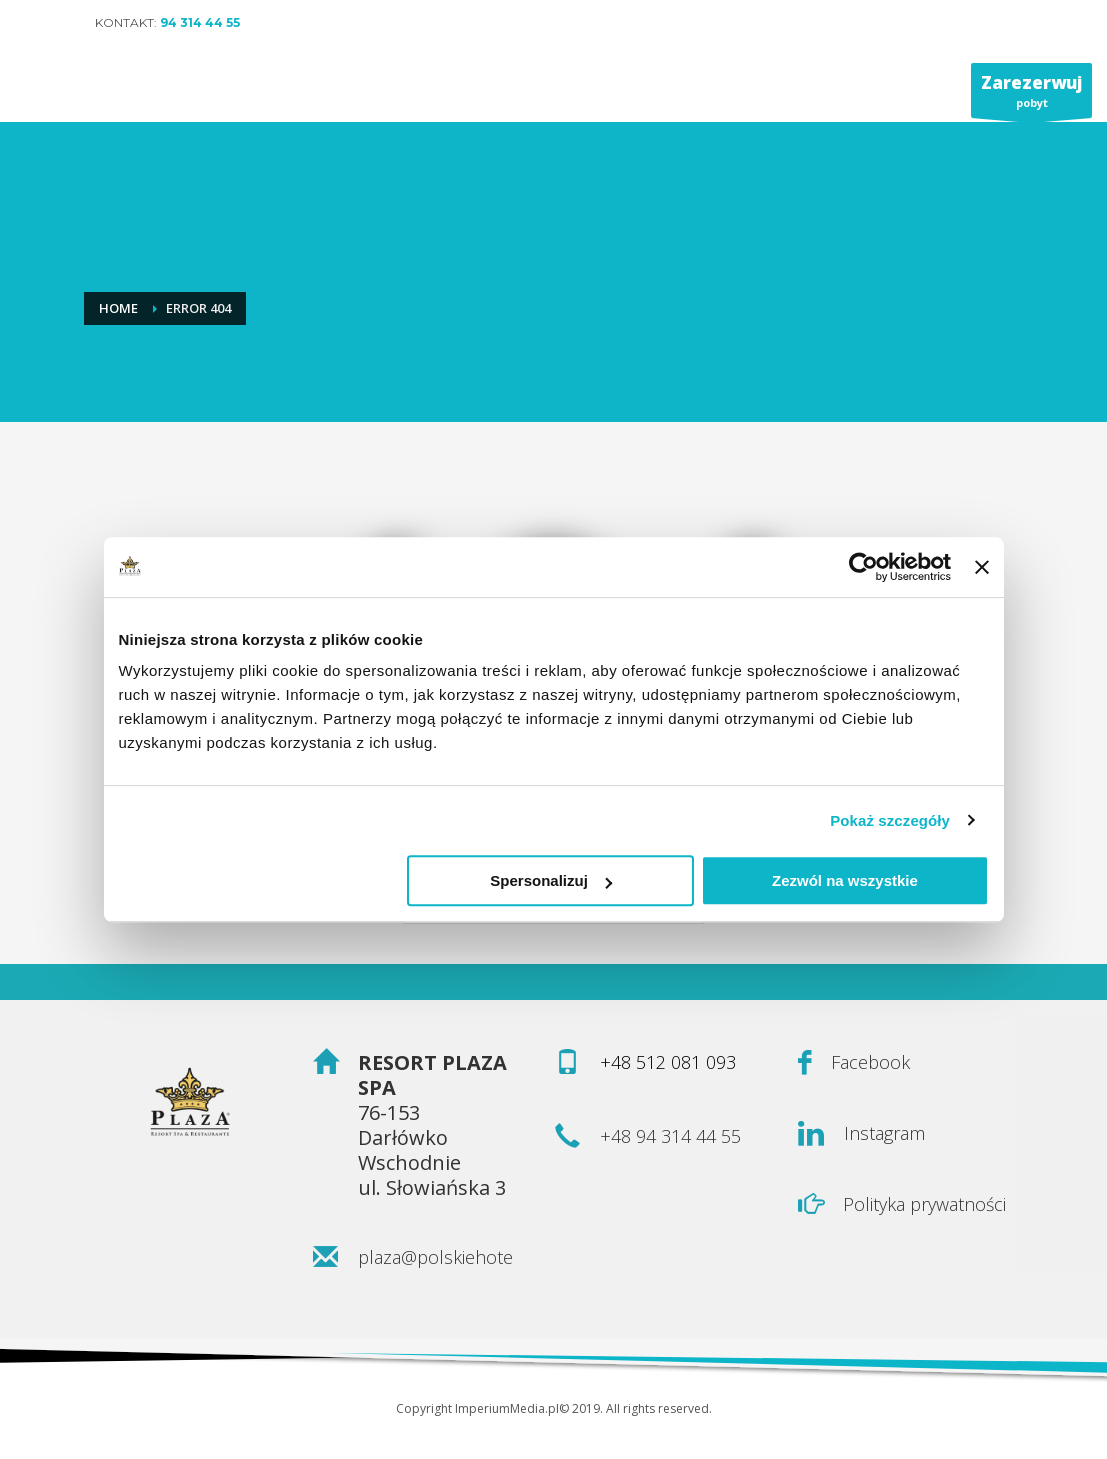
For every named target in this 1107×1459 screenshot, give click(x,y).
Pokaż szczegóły (890, 820)
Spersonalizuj (551, 880)
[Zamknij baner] (982, 567)
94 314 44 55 (200, 22)
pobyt (1031, 94)
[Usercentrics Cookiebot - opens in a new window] (863, 567)
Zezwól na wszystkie (845, 880)
